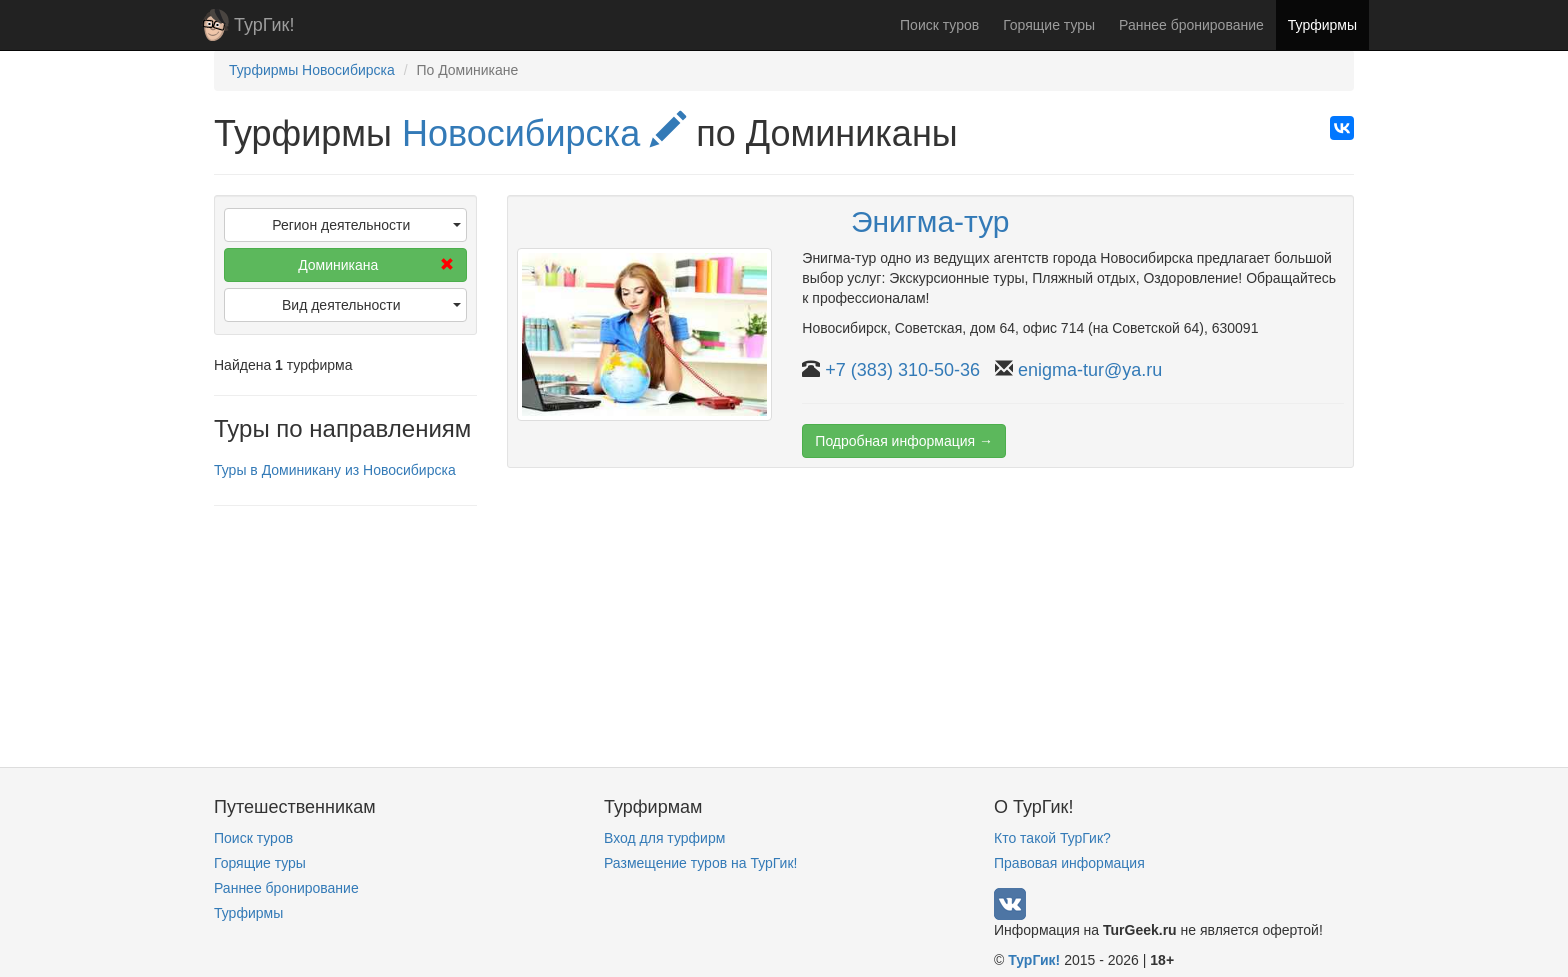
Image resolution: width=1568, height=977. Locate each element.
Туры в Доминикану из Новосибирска (335, 470)
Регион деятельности (366, 225)
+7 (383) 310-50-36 (902, 370)
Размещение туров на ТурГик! (700, 863)
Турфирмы (1322, 25)
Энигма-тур (930, 221)
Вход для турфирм (664, 838)
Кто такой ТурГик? (1052, 838)
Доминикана (375, 265)
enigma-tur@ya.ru (1090, 370)
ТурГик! (264, 25)
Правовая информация (1069, 863)
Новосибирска (544, 133)
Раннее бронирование (1191, 25)
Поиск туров (939, 25)
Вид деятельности (371, 305)
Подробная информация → (904, 441)
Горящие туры (1049, 25)
